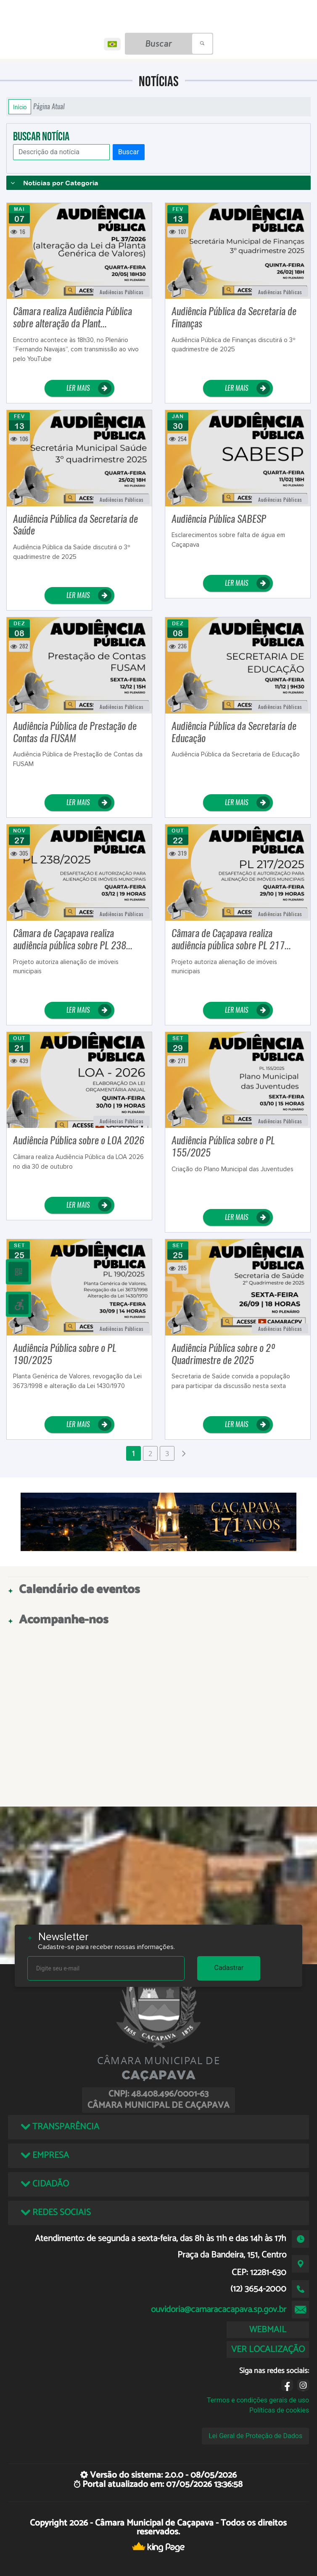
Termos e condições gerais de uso (258, 2400)
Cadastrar (229, 1968)
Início (19, 107)
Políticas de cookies (279, 2410)
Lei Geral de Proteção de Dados (255, 2436)
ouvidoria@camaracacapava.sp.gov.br (218, 2309)
